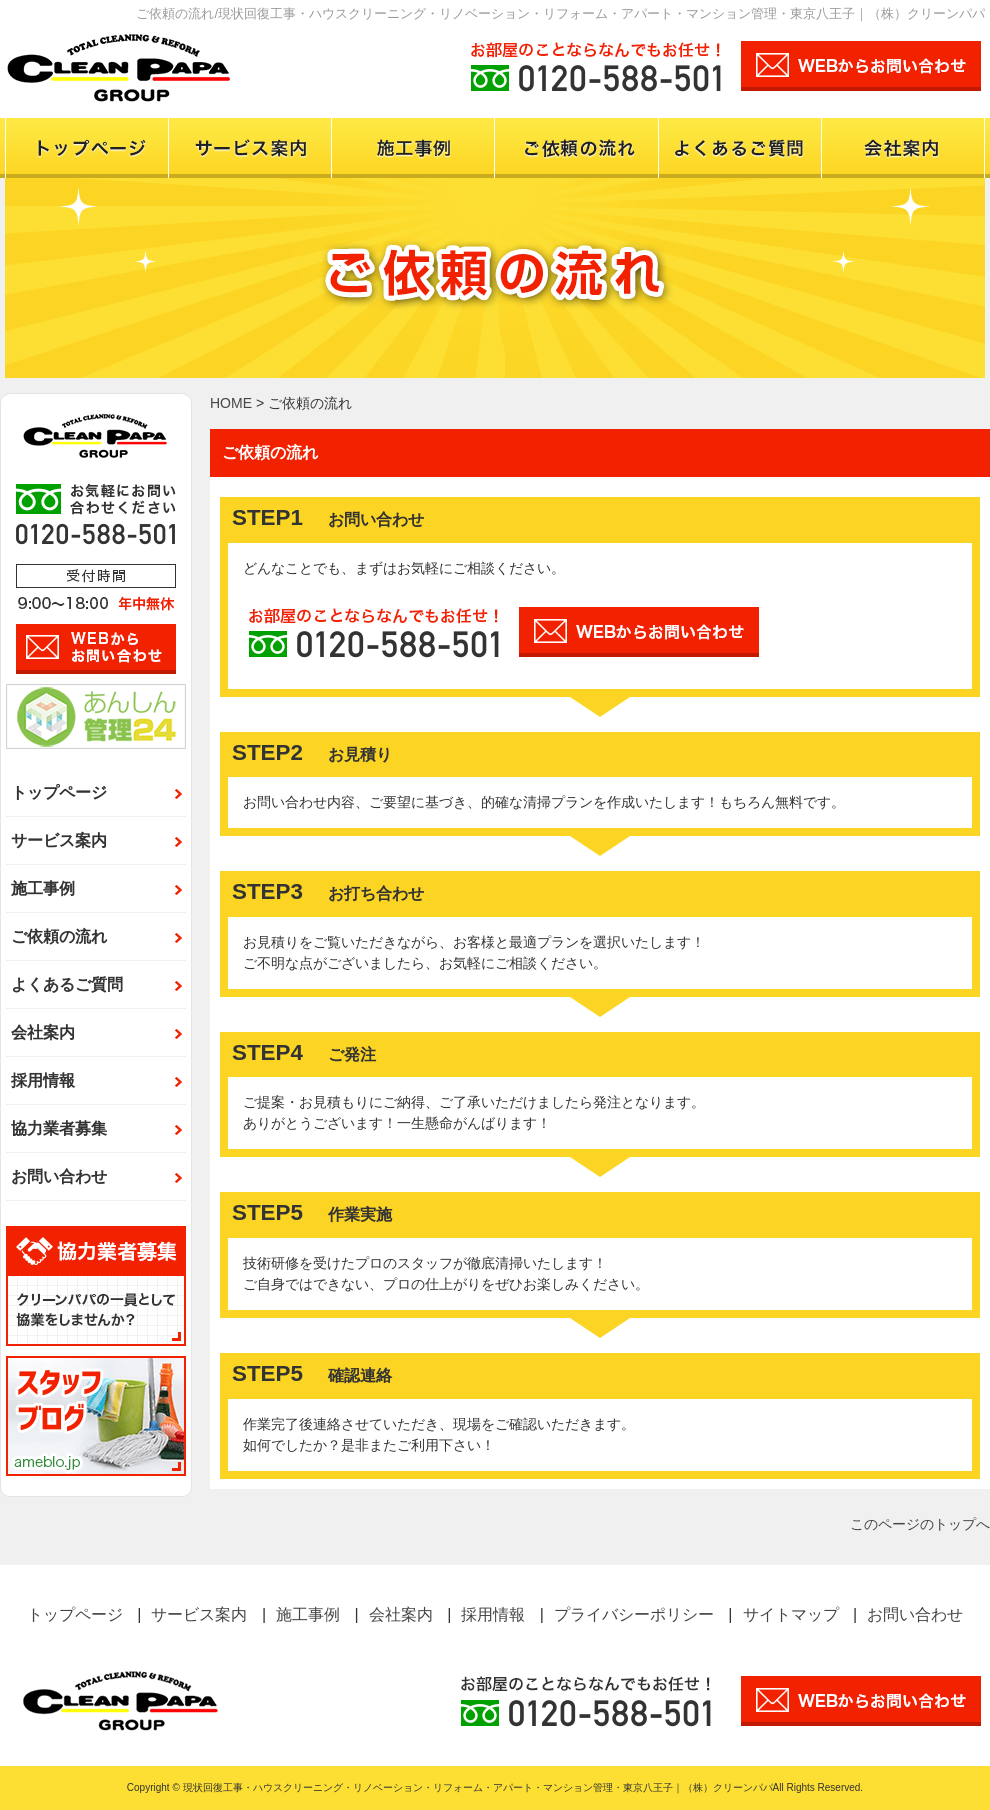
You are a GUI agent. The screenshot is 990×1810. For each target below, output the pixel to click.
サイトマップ (791, 1614)
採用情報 (43, 1080)
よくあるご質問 (67, 984)
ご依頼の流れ (576, 148)
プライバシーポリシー (634, 1614)
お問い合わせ (59, 1176)
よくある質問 (739, 148)
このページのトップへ (920, 1524)
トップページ (86, 148)
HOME (231, 403)
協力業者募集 (59, 1128)
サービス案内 (249, 148)
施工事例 (412, 148)
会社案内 (903, 148)
